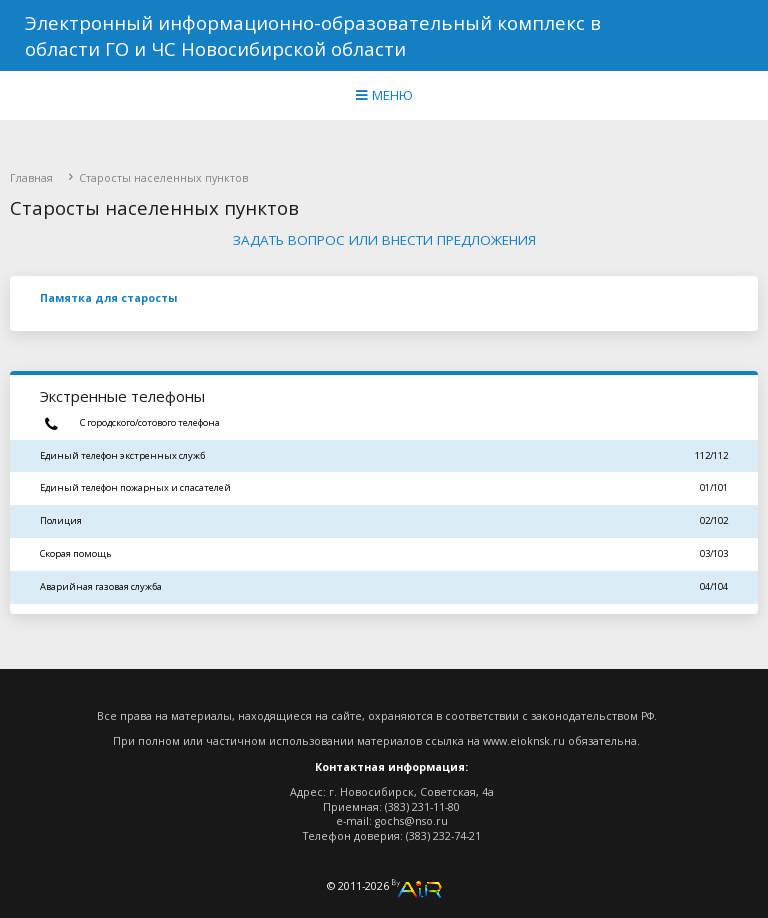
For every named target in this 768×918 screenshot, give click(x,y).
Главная (31, 178)
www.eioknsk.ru (524, 741)
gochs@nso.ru (411, 821)
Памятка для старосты (108, 298)
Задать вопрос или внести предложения (384, 240)
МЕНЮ (384, 95)
